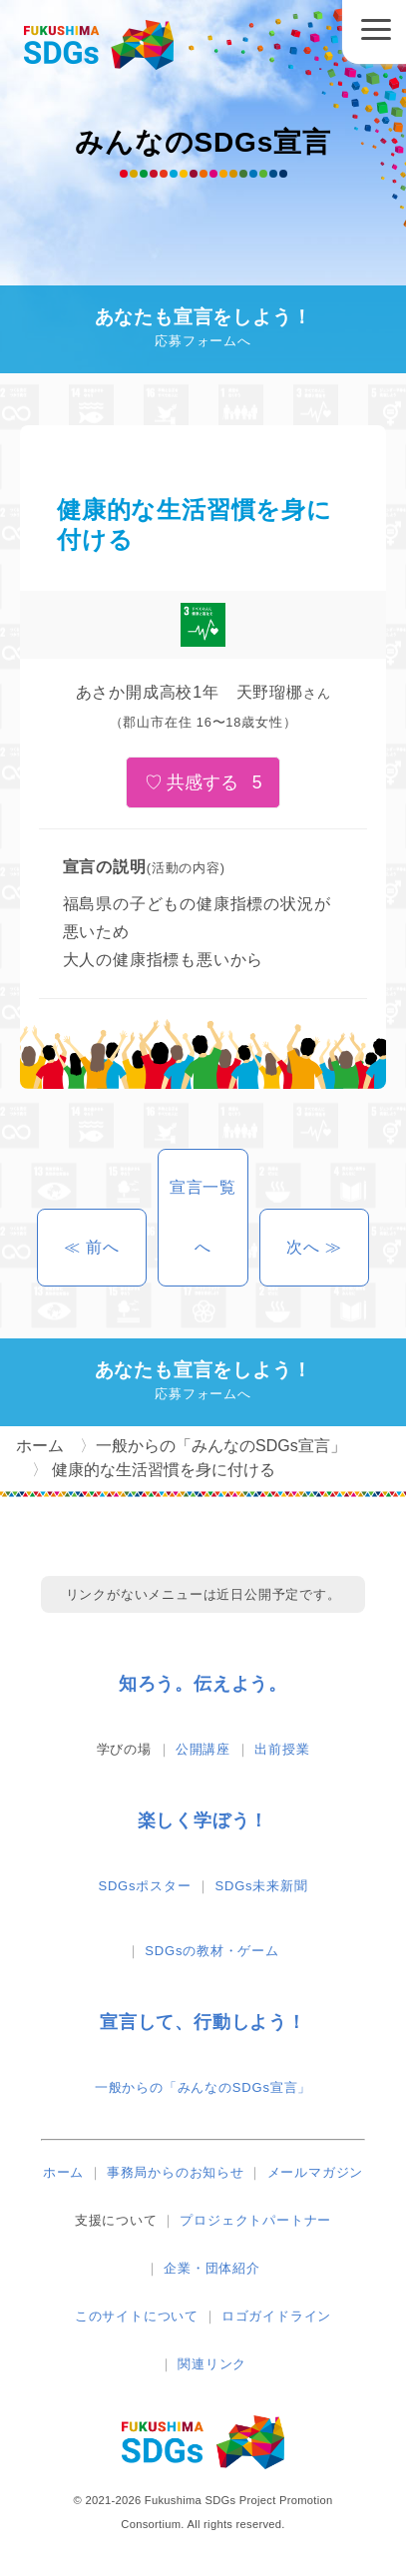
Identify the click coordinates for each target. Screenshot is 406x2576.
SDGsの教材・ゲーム (211, 1950)
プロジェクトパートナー (255, 2220)
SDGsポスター (144, 1885)
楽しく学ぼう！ (203, 1820)
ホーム (63, 2172)
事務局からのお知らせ (175, 2172)
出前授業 (281, 1749)
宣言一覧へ (203, 1217)
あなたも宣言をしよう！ (203, 329)
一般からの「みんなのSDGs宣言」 (203, 2087)
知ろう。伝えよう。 (203, 1684)
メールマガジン (315, 2172)
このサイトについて (137, 2316)
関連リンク (212, 2363)
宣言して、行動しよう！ (203, 2022)
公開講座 (203, 1749)
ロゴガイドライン (276, 2316)
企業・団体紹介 (212, 2268)
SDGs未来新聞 (261, 1885)
